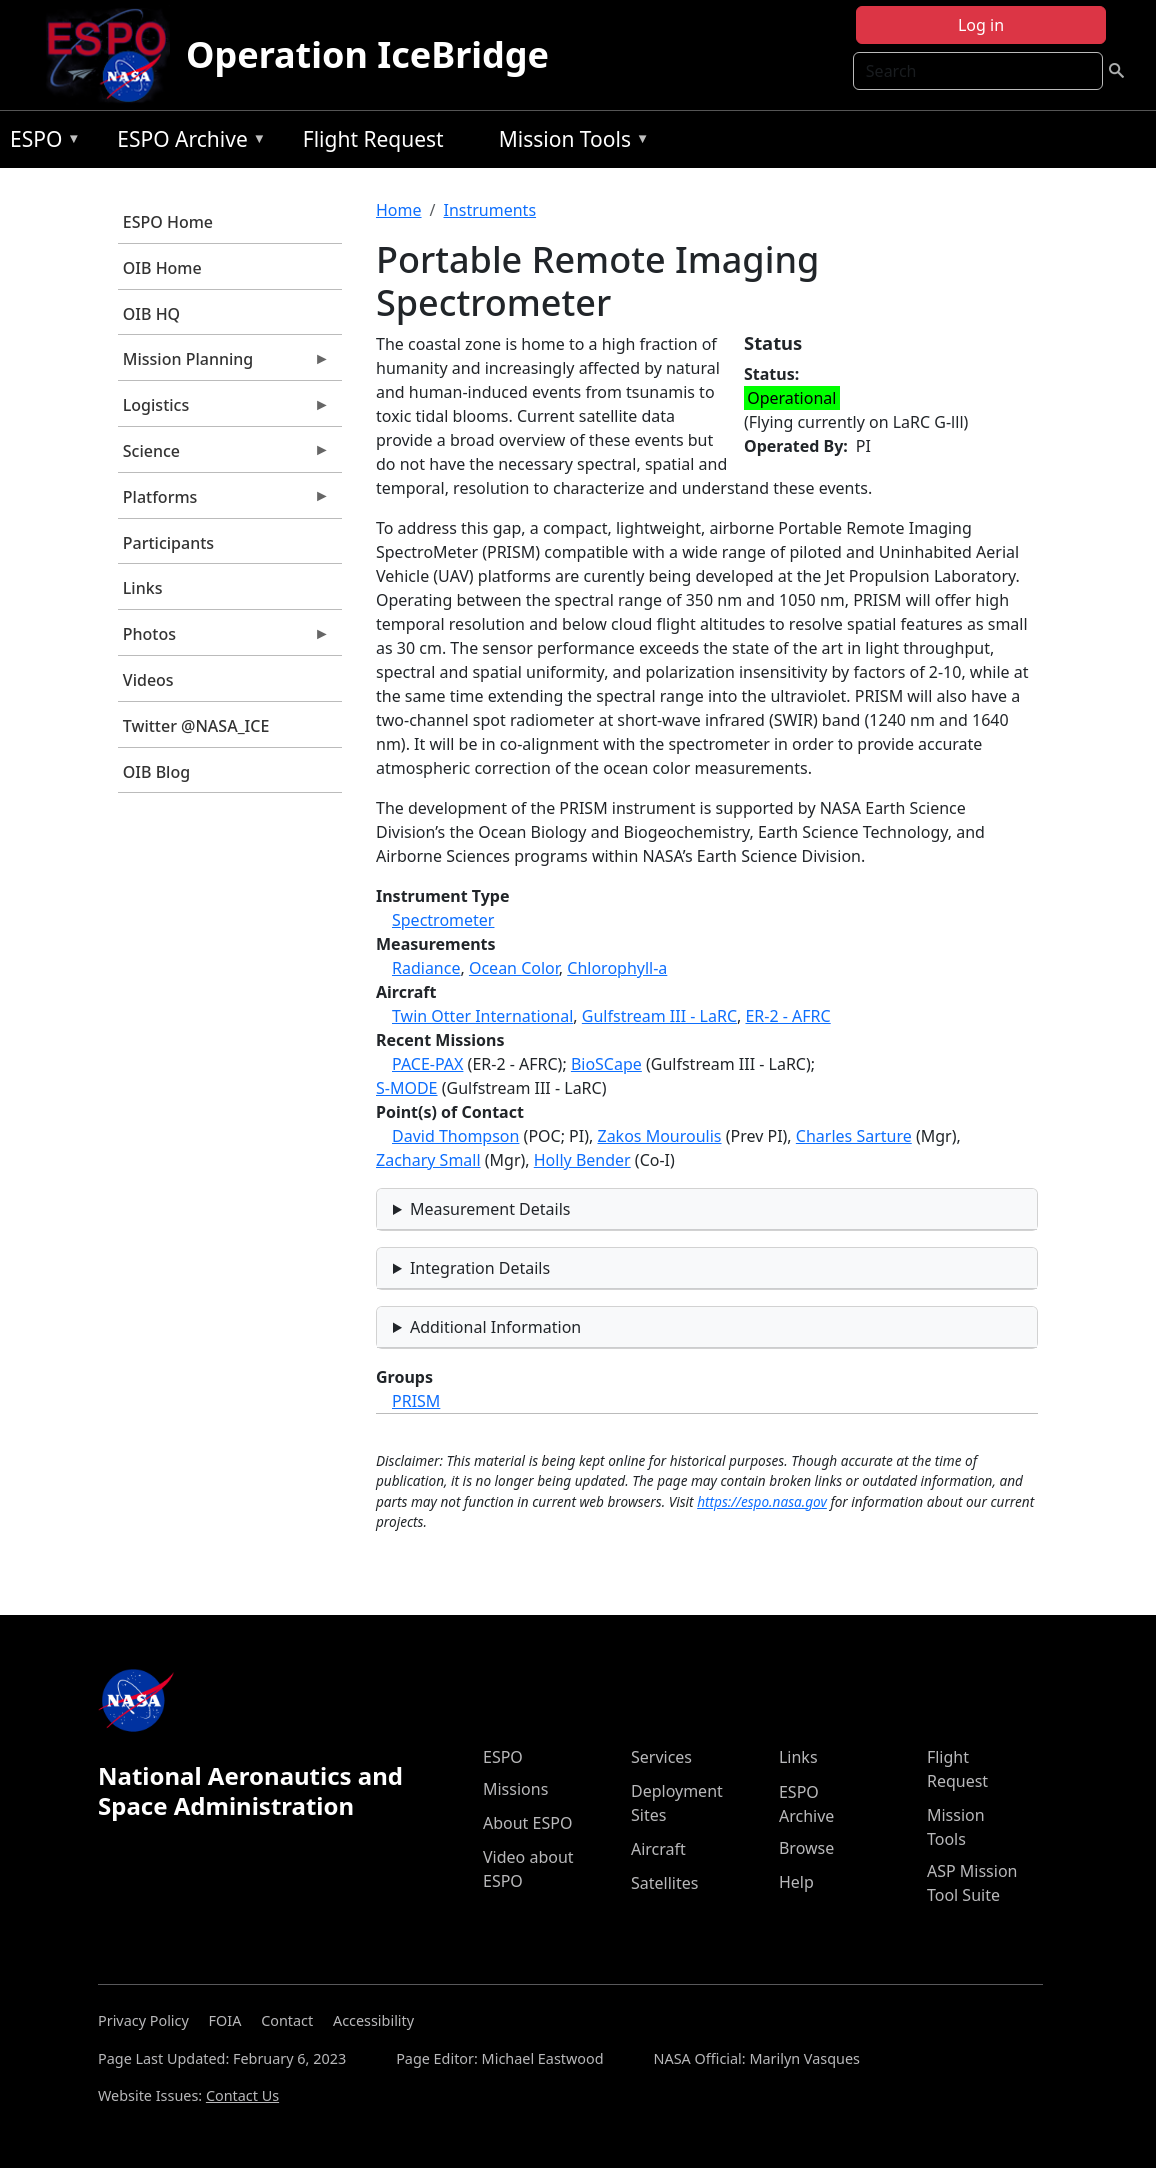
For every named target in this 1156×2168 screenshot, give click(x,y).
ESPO (40, 142)
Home (399, 210)
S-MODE (407, 1088)
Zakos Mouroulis (659, 1136)
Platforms (224, 502)
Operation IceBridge (367, 54)
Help (796, 1882)
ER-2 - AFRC (787, 1016)
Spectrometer (443, 920)
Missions (515, 1789)
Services (661, 1757)
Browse (806, 1848)
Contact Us (242, 2095)
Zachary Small (428, 1160)
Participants (168, 543)
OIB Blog (156, 772)
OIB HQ (151, 314)
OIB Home (162, 268)
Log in (981, 25)
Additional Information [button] (495, 1327)
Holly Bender (582, 1160)
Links (143, 588)
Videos (148, 680)
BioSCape (606, 1064)
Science (224, 456)
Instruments (489, 210)
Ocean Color (514, 968)
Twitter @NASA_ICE (196, 726)
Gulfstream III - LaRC (659, 1016)
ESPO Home (168, 222)
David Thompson (455, 1136)
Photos (224, 639)
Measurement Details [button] (490, 1209)
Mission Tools (569, 142)
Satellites (664, 1883)
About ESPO (527, 1823)
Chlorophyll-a (617, 968)
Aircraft (658, 1849)
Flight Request (373, 139)
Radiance (426, 968)
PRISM (416, 1401)
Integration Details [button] (480, 1268)
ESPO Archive (186, 142)
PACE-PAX (427, 1064)
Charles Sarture (854, 1136)
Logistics (224, 410)
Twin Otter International (482, 1016)
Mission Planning (224, 364)
